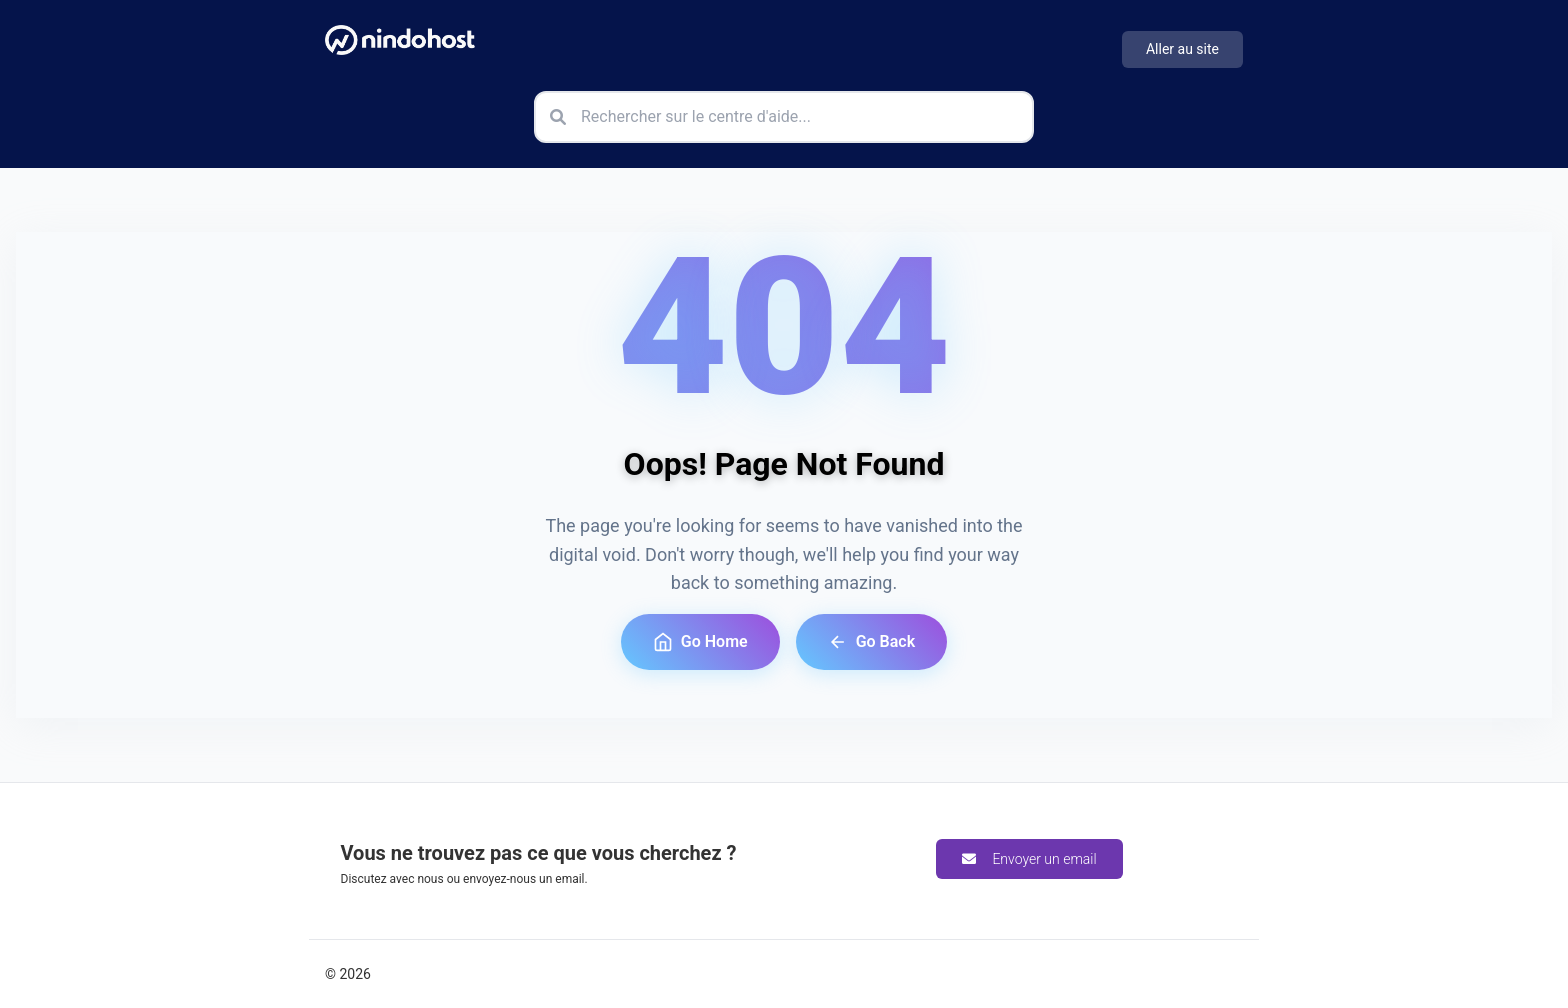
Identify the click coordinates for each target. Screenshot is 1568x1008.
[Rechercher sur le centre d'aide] (784, 117)
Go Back (871, 642)
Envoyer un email (1029, 859)
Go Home (700, 642)
